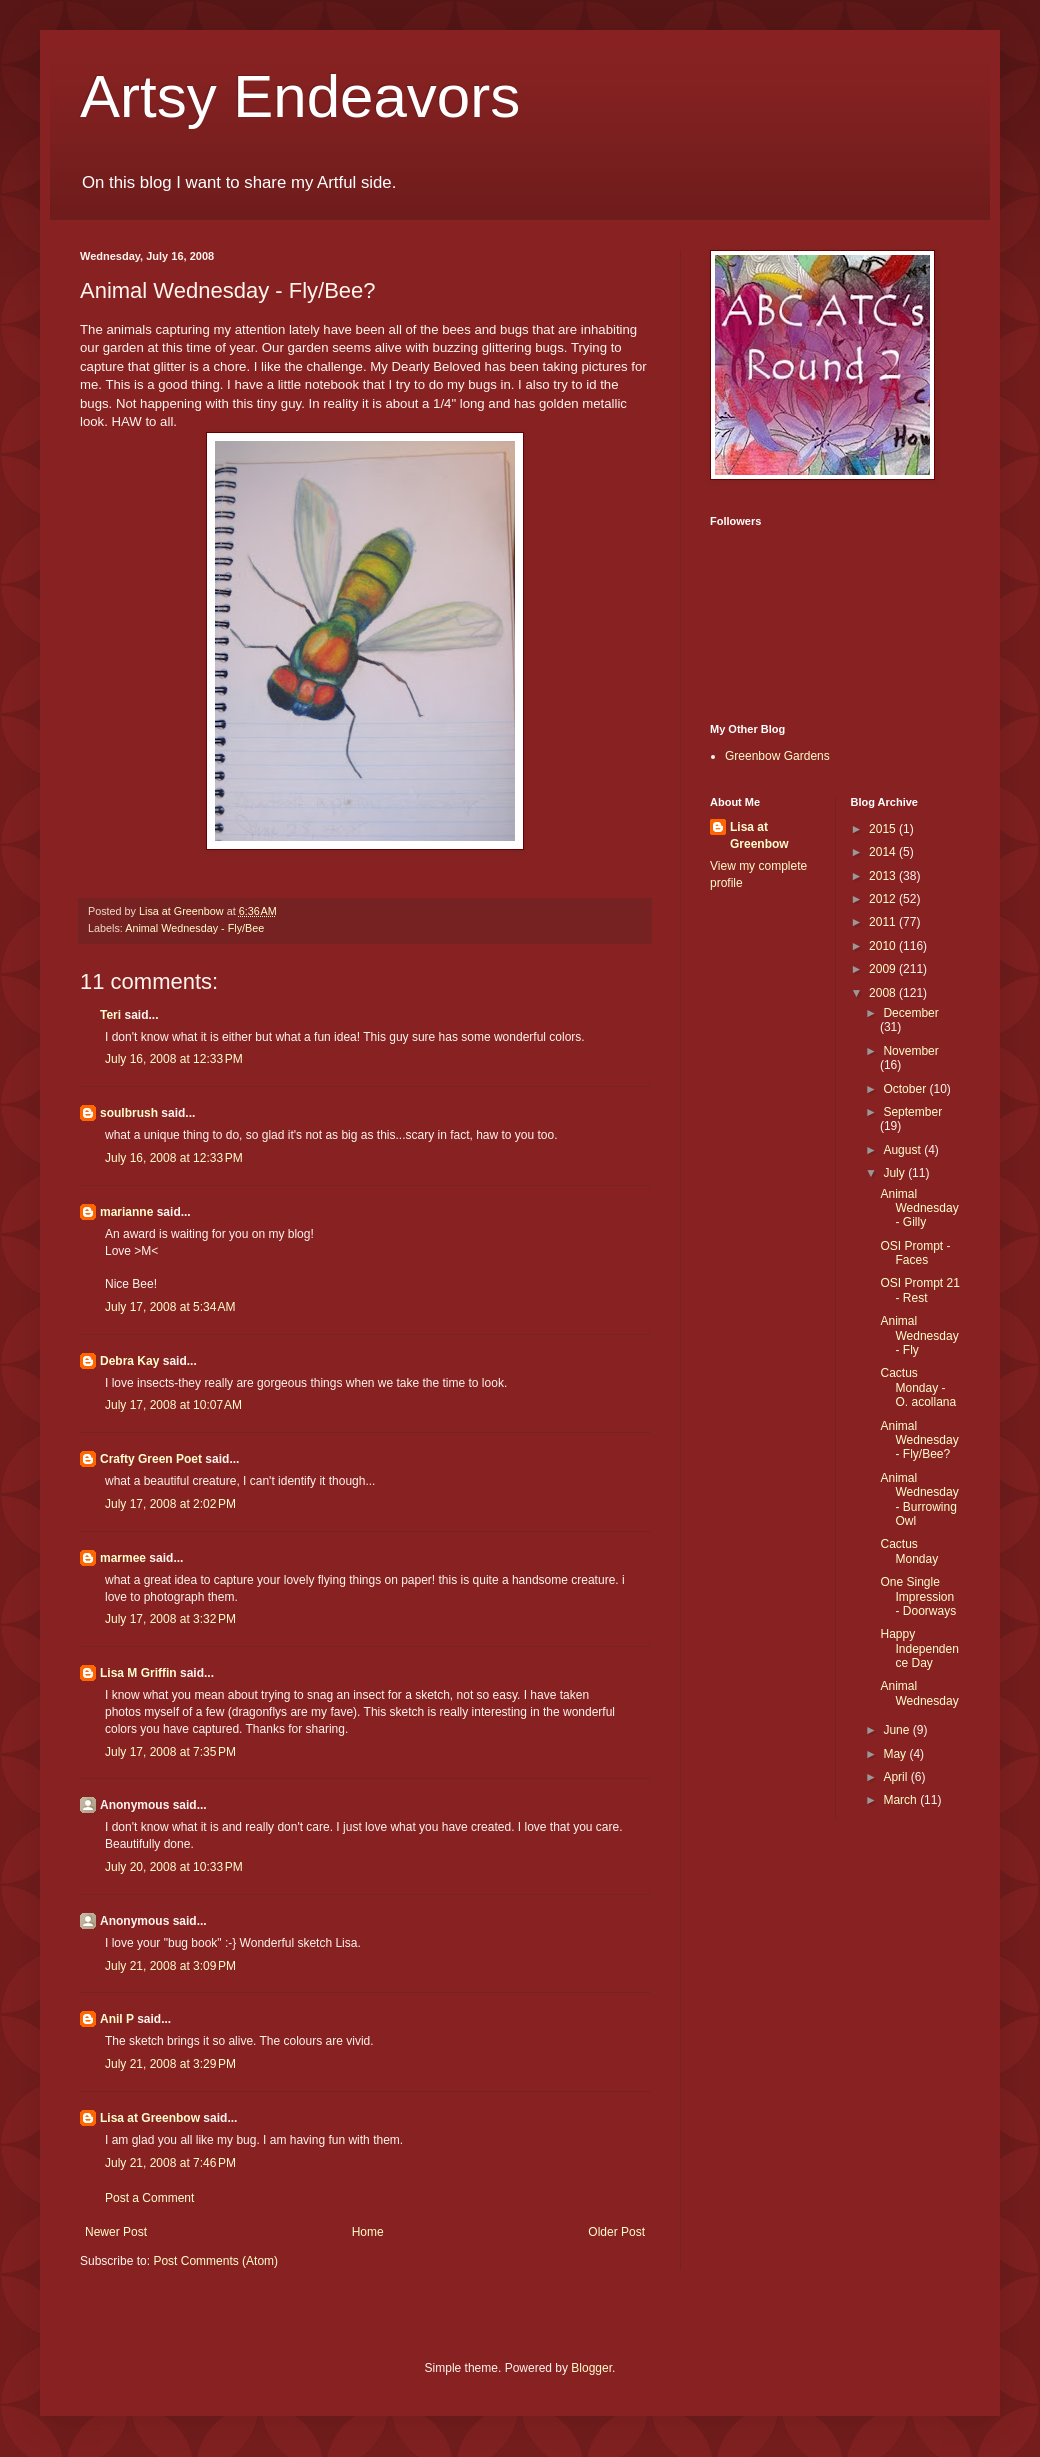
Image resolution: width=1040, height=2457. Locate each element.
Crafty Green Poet (151, 1459)
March (901, 1800)
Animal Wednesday (919, 1693)
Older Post (616, 2232)
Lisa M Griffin (138, 1673)
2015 (884, 829)
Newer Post (116, 2232)
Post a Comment (149, 2198)
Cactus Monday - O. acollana (918, 1387)
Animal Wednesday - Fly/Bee (194, 928)
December (910, 1013)
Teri (110, 1015)
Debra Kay (129, 1361)
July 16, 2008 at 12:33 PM (174, 1059)
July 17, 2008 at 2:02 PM (170, 1504)
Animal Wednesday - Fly (919, 1335)
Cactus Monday (909, 1551)
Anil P (117, 2019)
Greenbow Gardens (777, 756)
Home (368, 2232)
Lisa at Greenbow (150, 2118)
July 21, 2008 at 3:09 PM (170, 1966)
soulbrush (129, 1113)
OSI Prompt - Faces (915, 1253)
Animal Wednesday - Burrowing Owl (919, 1499)
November (910, 1051)
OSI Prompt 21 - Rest (919, 1290)
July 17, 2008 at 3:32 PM (170, 1619)
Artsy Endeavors (300, 96)
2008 (884, 993)
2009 (884, 969)
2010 (884, 946)
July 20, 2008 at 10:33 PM (174, 1867)
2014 (884, 852)
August (903, 1150)
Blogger (591, 2368)
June (897, 1730)
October (906, 1089)
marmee (123, 1558)
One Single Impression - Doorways (918, 1596)
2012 (884, 899)
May (896, 1754)
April (896, 1777)
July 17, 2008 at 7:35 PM (170, 1752)
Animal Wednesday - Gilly (919, 1208)
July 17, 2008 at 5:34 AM (170, 1307)
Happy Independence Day (919, 1648)
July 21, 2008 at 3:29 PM (170, 2064)
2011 (884, 922)
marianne (126, 1212)
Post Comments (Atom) (215, 2261)
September (912, 1112)
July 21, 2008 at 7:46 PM (170, 2163)
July (895, 1173)
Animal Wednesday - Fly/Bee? (919, 1440)
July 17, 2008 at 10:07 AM (173, 1405)
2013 (884, 876)
